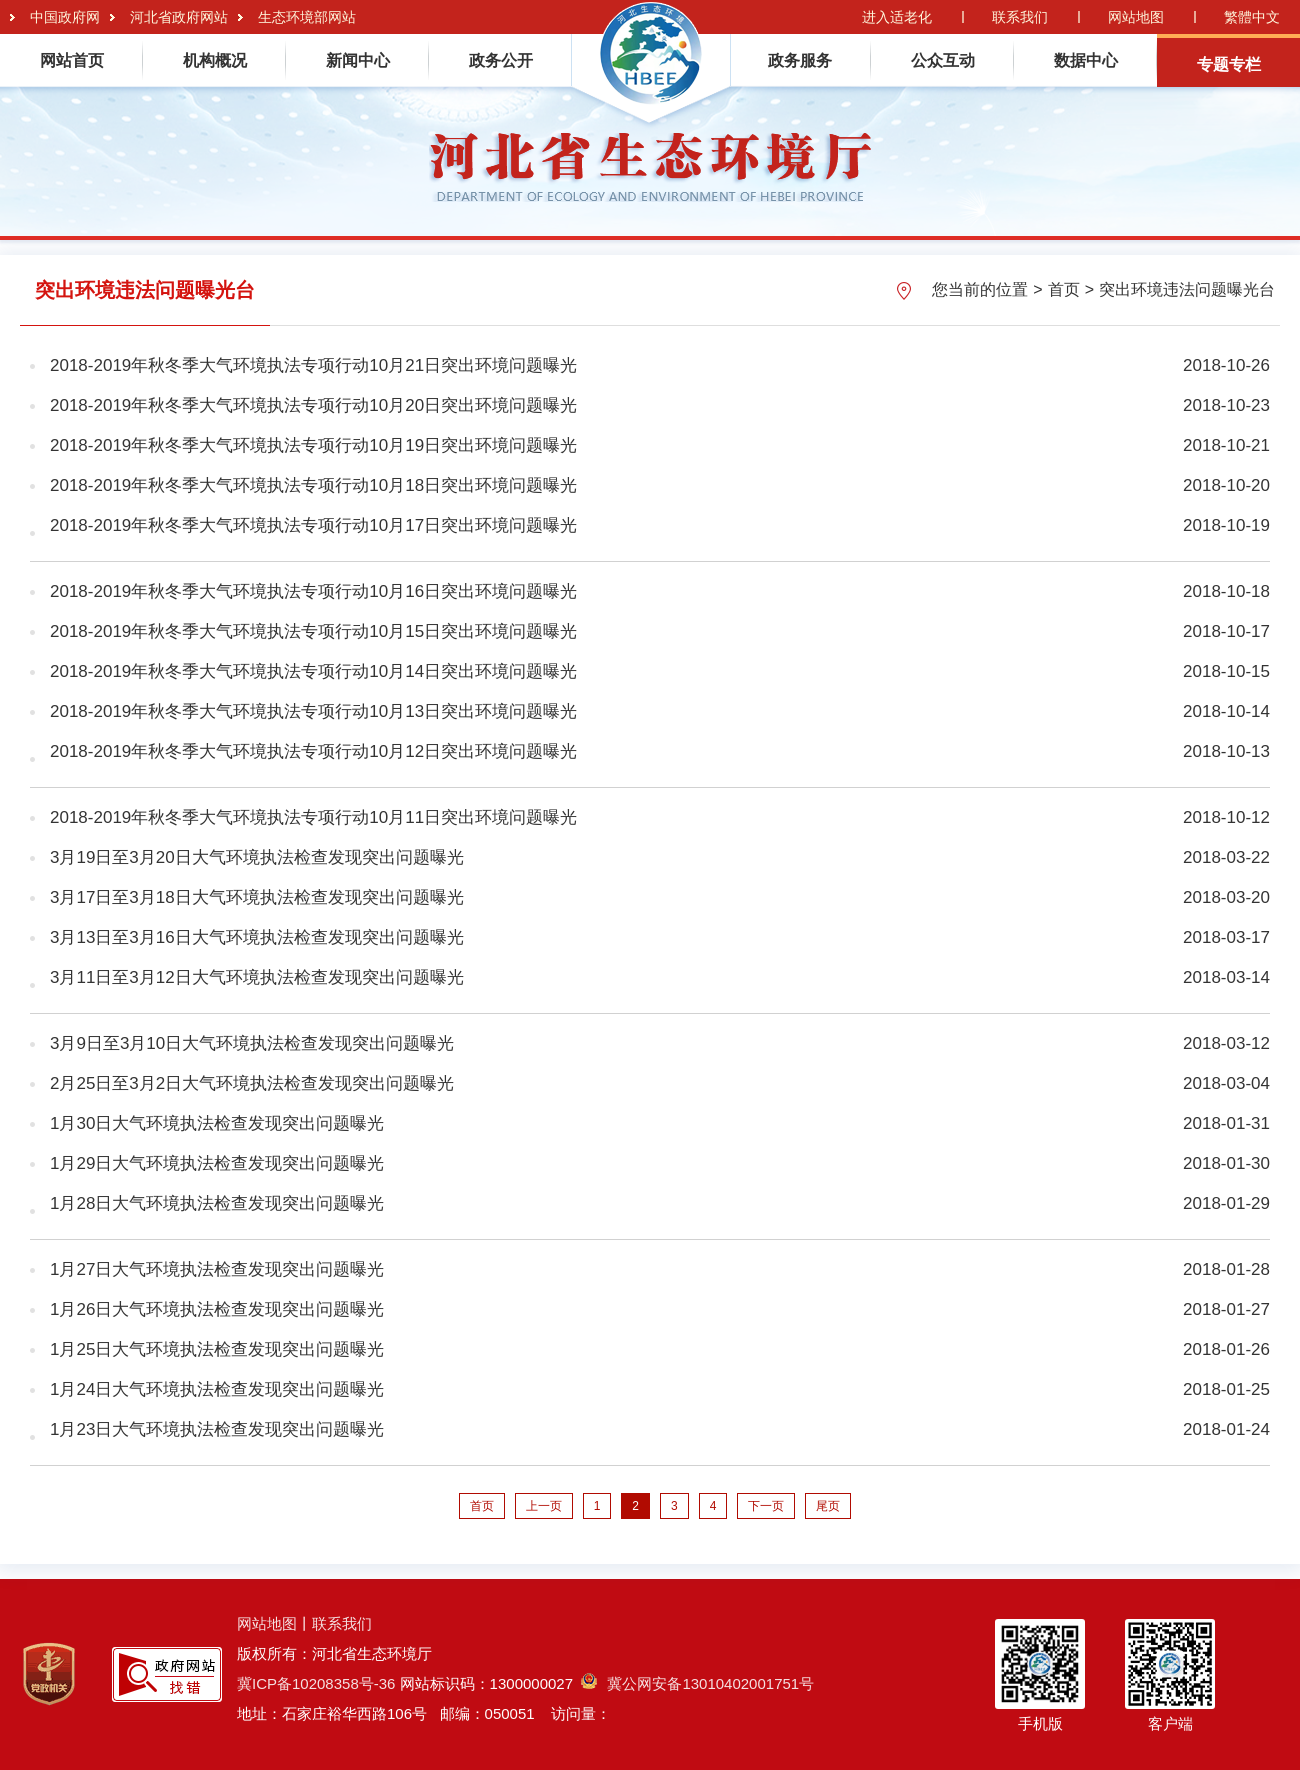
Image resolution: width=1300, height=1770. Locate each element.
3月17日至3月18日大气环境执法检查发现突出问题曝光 (257, 897)
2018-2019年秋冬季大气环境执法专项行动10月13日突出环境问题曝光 (313, 711)
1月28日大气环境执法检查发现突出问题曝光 (217, 1203)
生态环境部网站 (307, 17)
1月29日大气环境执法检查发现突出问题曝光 (217, 1163)
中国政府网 (65, 17)
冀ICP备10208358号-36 (316, 1683)
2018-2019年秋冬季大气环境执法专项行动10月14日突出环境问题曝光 (313, 671)
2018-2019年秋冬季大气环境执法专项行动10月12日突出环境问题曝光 (313, 751)
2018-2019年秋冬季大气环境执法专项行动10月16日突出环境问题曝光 (313, 591)
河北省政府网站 (179, 17)
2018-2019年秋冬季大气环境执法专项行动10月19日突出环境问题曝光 (313, 445)
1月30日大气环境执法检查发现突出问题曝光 (217, 1123)
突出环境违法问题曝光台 (1187, 289)
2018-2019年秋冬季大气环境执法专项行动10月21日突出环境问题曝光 (313, 365)
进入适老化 (897, 17)
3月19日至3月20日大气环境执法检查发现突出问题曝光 (257, 857)
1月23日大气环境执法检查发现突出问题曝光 (217, 1429)
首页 (1064, 289)
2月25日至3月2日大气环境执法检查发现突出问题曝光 (252, 1083)
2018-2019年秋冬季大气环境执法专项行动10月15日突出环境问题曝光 (313, 631)
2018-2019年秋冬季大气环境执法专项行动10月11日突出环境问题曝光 (313, 817)
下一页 (766, 1506)
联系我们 (1020, 17)
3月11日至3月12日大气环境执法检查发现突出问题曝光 (257, 977)
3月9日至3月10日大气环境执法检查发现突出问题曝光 (252, 1043)
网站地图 (1136, 17)
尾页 (828, 1506)
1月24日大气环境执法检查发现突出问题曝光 (217, 1389)
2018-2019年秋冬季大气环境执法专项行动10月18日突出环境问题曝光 (313, 485)
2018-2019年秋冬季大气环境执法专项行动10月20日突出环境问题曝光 (313, 405)
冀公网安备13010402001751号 (697, 1683)
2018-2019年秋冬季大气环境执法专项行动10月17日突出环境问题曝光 (313, 525)
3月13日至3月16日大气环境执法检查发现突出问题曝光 (257, 937)
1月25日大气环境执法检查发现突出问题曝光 (217, 1349)
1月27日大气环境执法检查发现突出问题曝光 (217, 1269)
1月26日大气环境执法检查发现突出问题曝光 (217, 1309)
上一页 (544, 1506)
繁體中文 (1252, 17)
